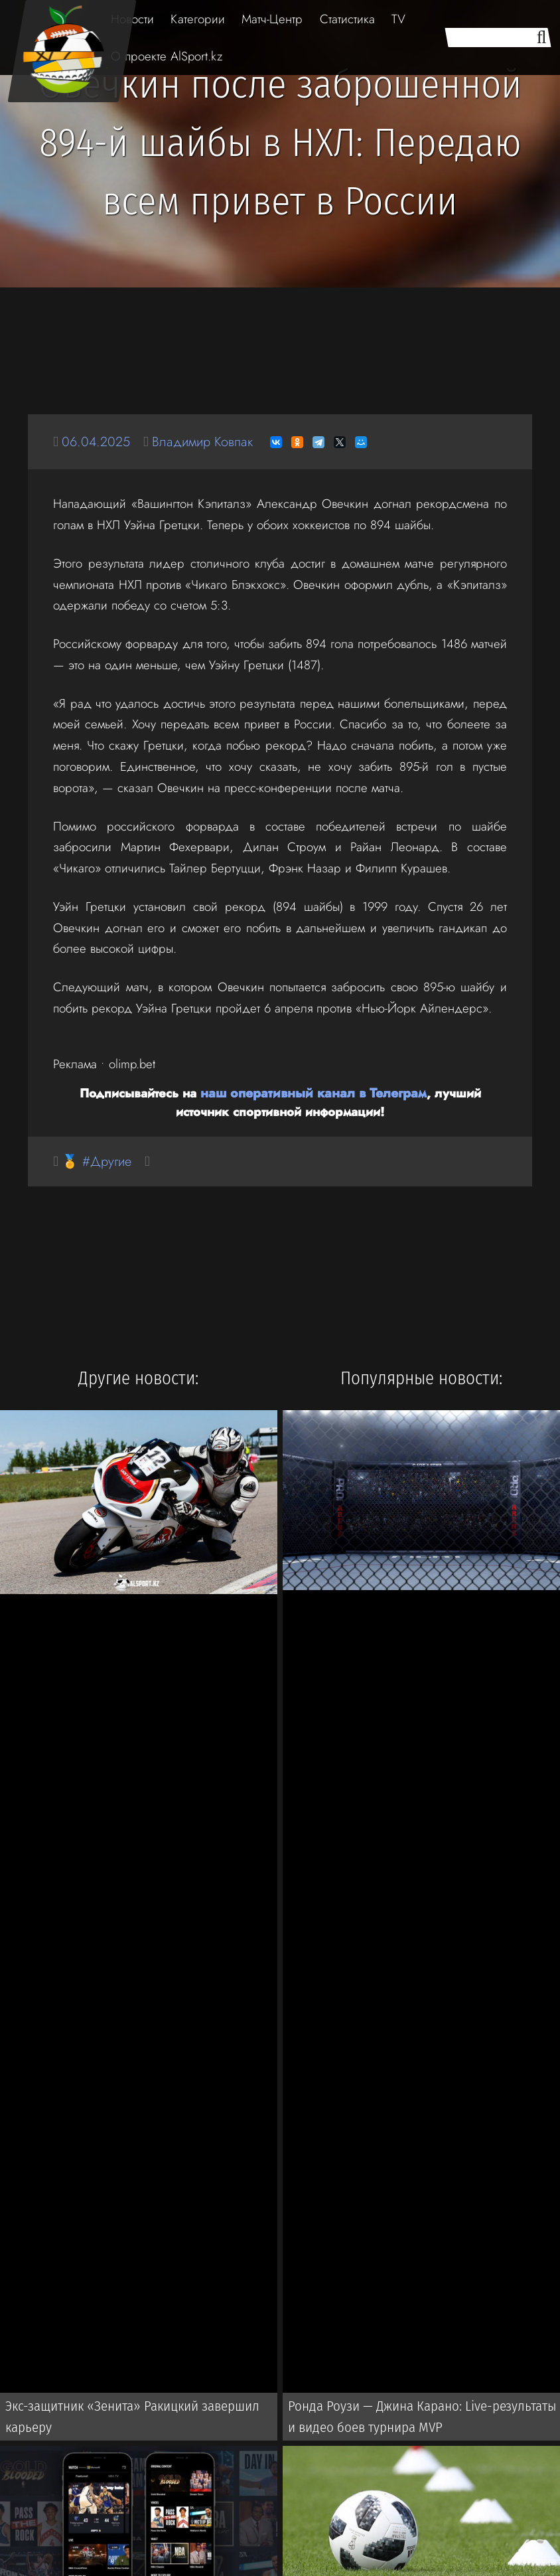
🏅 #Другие (99, 1161)
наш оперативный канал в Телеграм (284, 1092)
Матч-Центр (272, 19)
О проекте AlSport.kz (166, 56)
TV (398, 19)
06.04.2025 (97, 442)
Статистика (347, 19)
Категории (198, 19)
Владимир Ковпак (209, 442)
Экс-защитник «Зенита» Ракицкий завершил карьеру (128, 2419)
